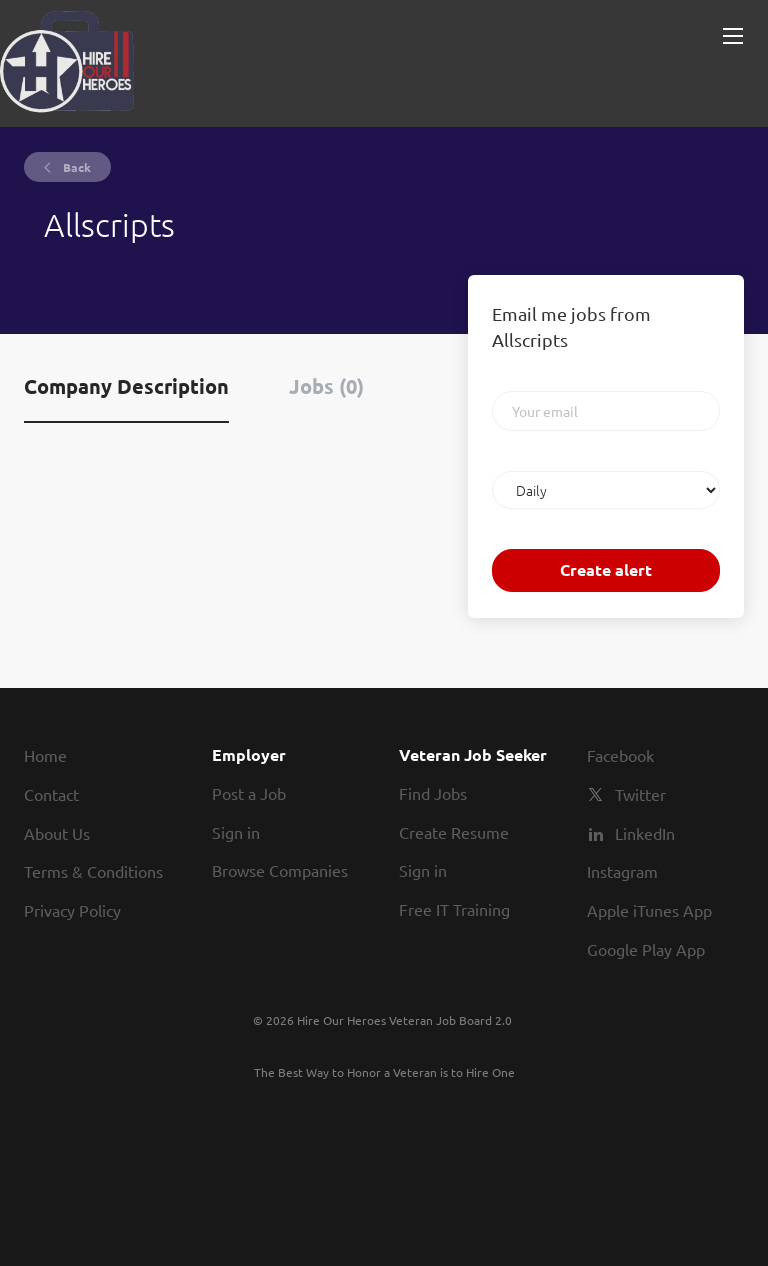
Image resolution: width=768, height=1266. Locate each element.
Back (75, 167)
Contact (51, 794)
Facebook (620, 755)
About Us (57, 833)
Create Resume (454, 832)
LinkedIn (645, 833)
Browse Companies (280, 870)
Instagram (622, 871)
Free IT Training (454, 909)
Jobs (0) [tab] (326, 386)
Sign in (236, 832)
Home (45, 755)
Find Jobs (433, 793)
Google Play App (646, 949)
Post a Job (249, 793)
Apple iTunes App (649, 910)
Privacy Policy (72, 910)
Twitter (640, 794)
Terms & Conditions (93, 871)
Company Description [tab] (126, 386)
